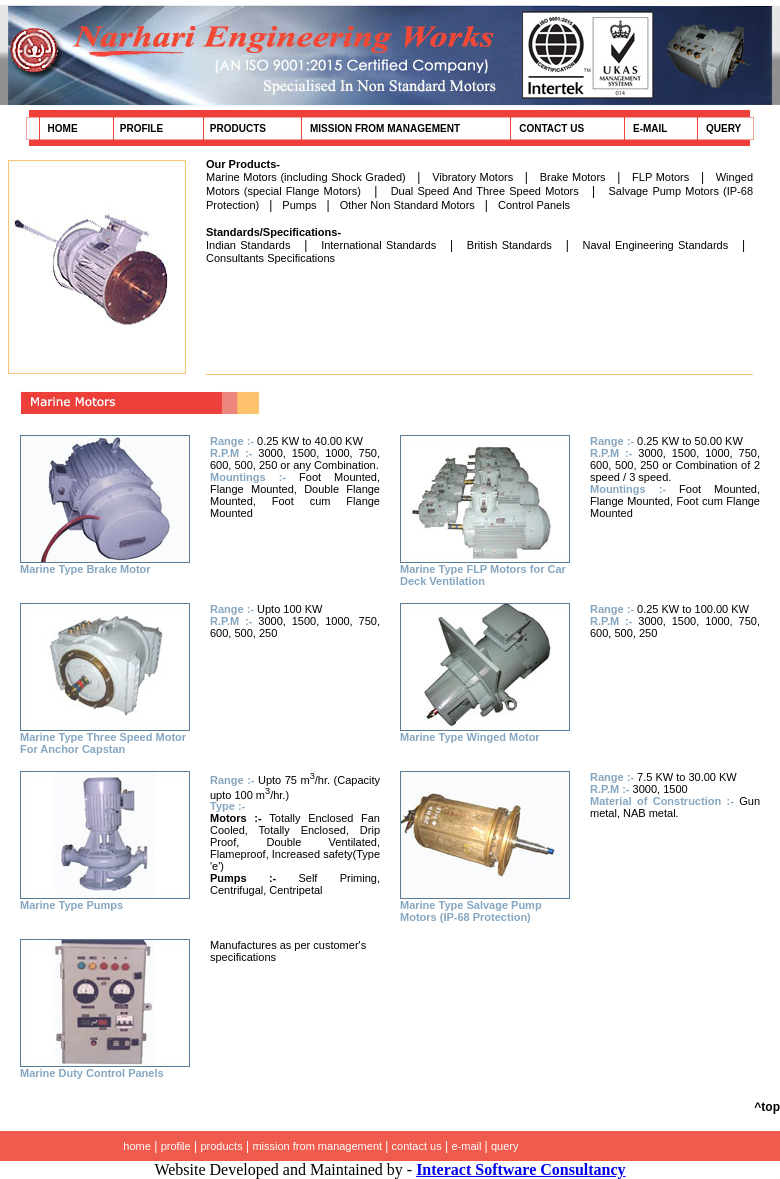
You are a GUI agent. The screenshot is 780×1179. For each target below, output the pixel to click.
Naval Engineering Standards (656, 245)
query (505, 1146)
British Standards (509, 245)
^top (767, 1107)
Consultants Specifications (270, 258)
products (221, 1146)
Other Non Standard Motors (407, 205)
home (137, 1146)
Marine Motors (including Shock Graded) (306, 177)
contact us (417, 1146)
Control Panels (534, 205)
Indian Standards (248, 245)
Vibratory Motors (472, 177)
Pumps (299, 205)
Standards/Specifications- (273, 232)
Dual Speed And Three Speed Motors (485, 191)
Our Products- (243, 164)
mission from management (318, 1146)
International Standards (378, 245)
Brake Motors (573, 177)
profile (176, 1146)
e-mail (468, 1146)
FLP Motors (660, 177)
